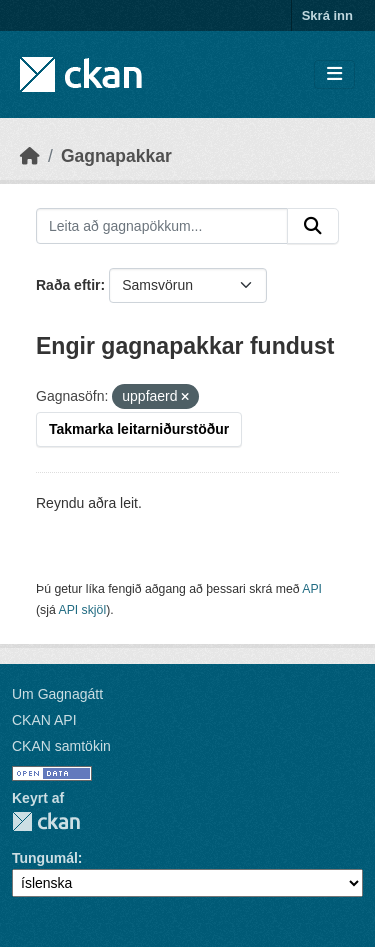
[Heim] (30, 156)
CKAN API (44, 720)
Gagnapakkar (116, 156)
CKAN (46, 821)
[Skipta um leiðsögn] (334, 74)
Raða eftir (68, 285)
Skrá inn (327, 15)
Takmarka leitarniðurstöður (139, 429)
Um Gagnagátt (57, 694)
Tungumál (45, 858)
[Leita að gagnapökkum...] (162, 226)
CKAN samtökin (61, 746)
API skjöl (82, 610)
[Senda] (313, 226)
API (312, 589)
